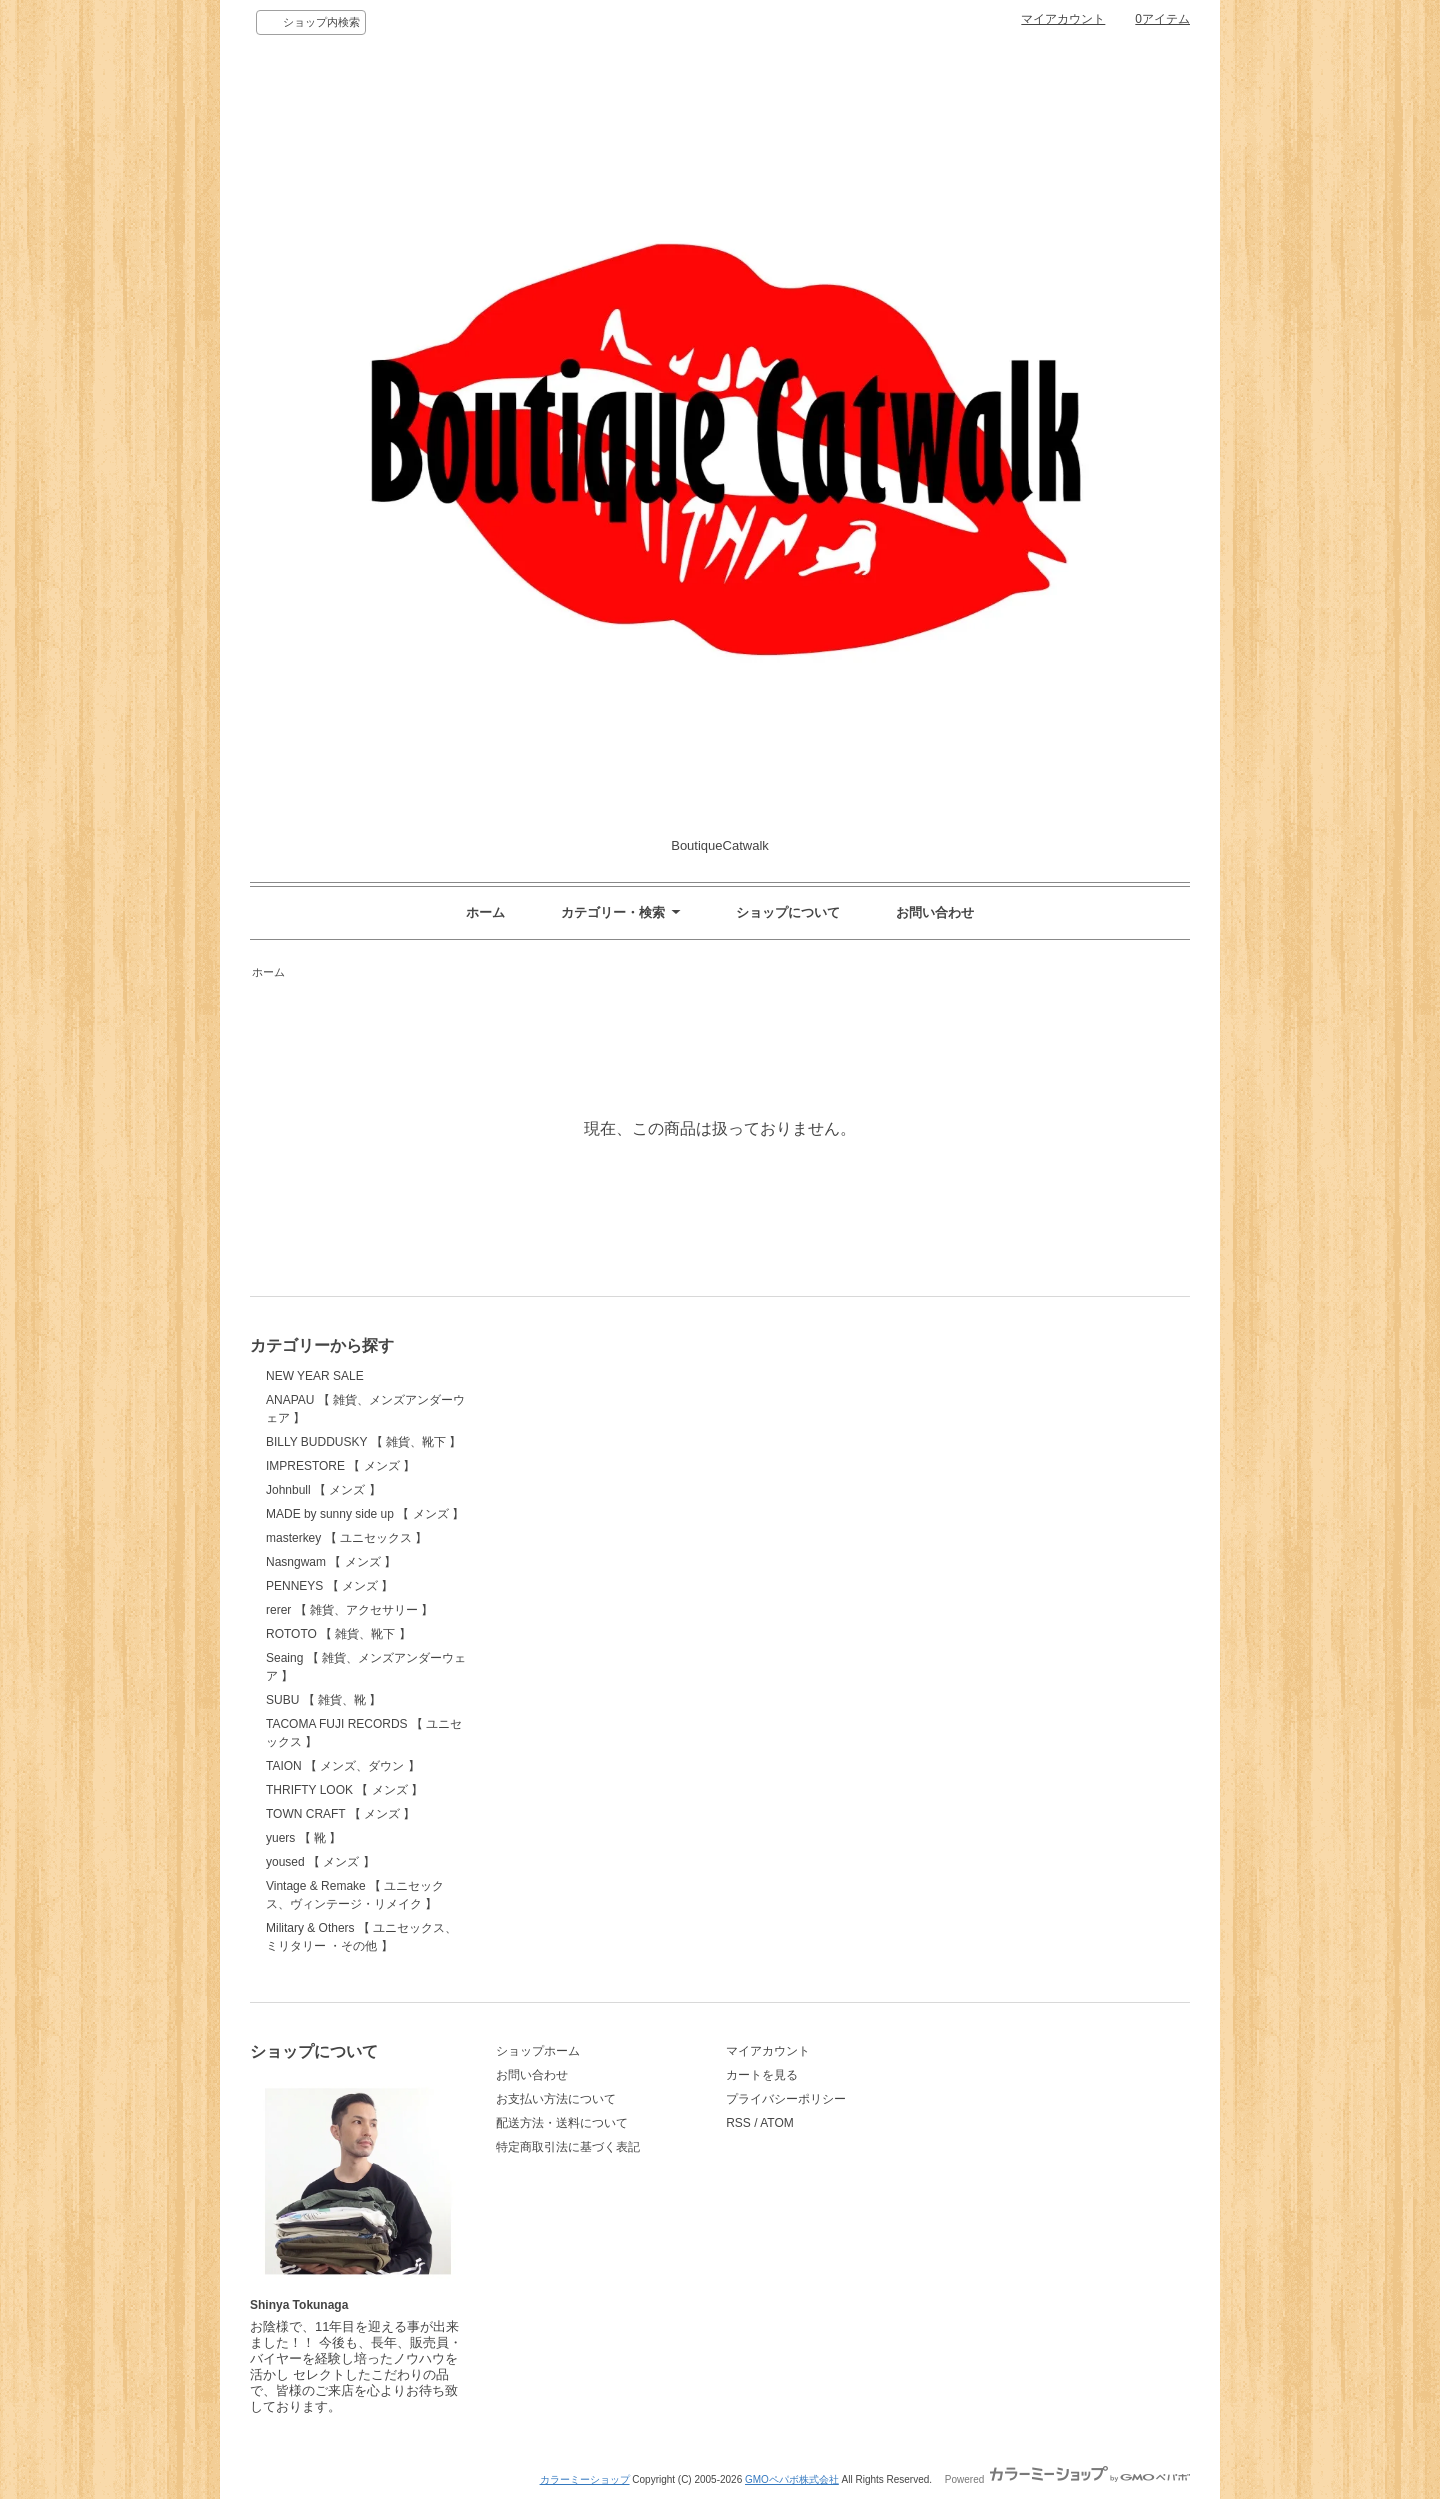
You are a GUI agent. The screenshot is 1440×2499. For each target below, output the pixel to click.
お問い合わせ (935, 912)
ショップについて (788, 912)
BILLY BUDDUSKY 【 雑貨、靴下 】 (363, 1442)
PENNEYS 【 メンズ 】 (329, 1586)
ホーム (485, 912)
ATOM (777, 2123)
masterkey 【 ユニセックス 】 (346, 1538)
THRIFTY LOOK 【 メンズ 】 (344, 1790)
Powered (1067, 2479)
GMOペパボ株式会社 (792, 2479)
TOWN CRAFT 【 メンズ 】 (340, 1814)
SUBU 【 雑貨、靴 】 (323, 1700)
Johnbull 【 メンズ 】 (323, 1490)
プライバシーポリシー (786, 2099)
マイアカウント (1063, 19)
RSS (738, 2123)
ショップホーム (538, 2051)
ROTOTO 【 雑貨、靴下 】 (338, 1634)
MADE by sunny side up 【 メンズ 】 (365, 1514)
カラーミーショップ (585, 2479)
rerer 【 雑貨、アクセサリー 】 (349, 1610)
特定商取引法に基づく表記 (568, 2147)
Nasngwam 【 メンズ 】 (331, 1562)
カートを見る (762, 2075)
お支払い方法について (556, 2099)
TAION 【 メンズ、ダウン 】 (343, 1766)
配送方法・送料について (562, 2123)
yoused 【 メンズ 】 (320, 1862)
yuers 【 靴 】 (303, 1838)
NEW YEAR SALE (315, 1376)
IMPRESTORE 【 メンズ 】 (340, 1466)
